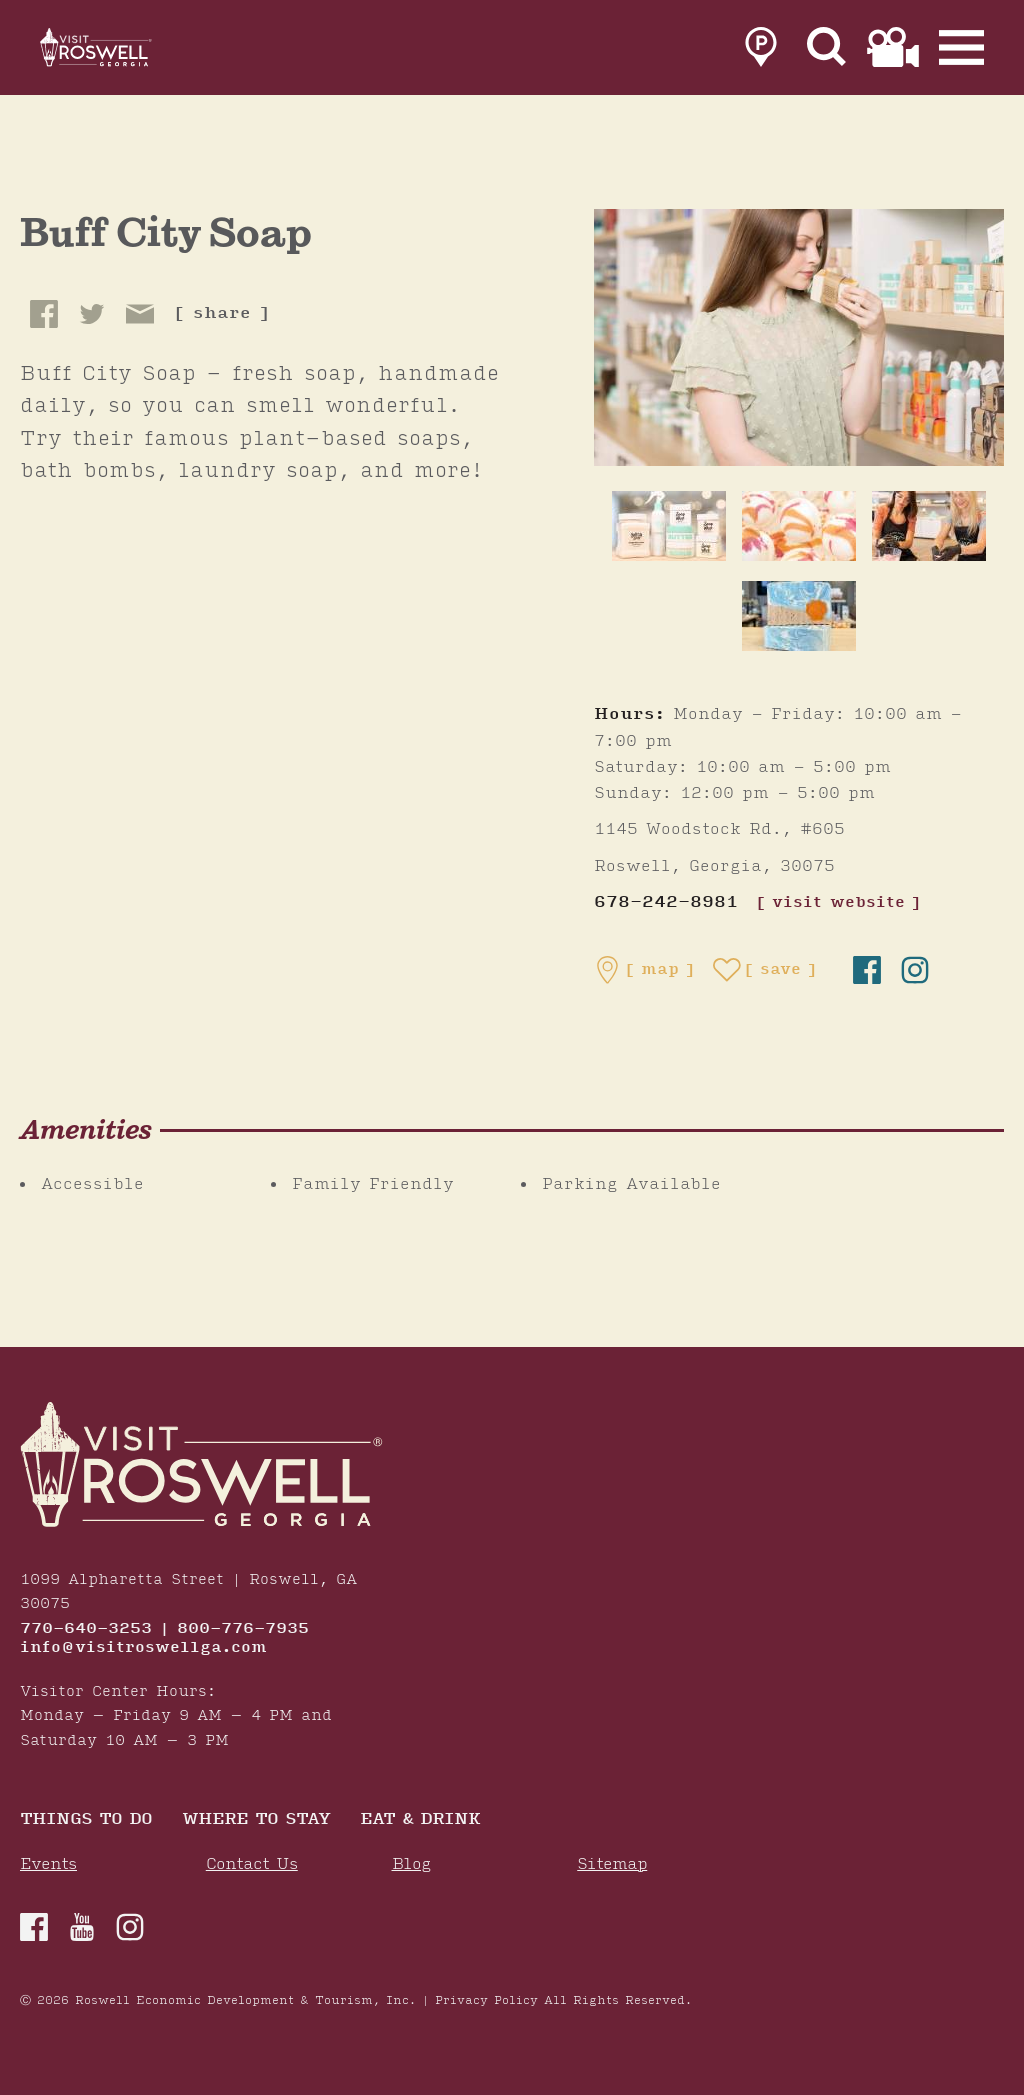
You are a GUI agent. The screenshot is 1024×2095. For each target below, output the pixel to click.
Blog (411, 1864)
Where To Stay (256, 1820)
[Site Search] (827, 52)
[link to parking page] (761, 52)
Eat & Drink (420, 1820)
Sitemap (612, 1864)
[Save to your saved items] (765, 970)
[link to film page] (893, 52)
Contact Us (252, 1864)
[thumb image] (669, 526)
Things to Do (86, 1820)
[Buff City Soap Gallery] (799, 337)
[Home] (120, 52)
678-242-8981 (666, 902)
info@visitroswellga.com (143, 1648)
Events (48, 1864)
